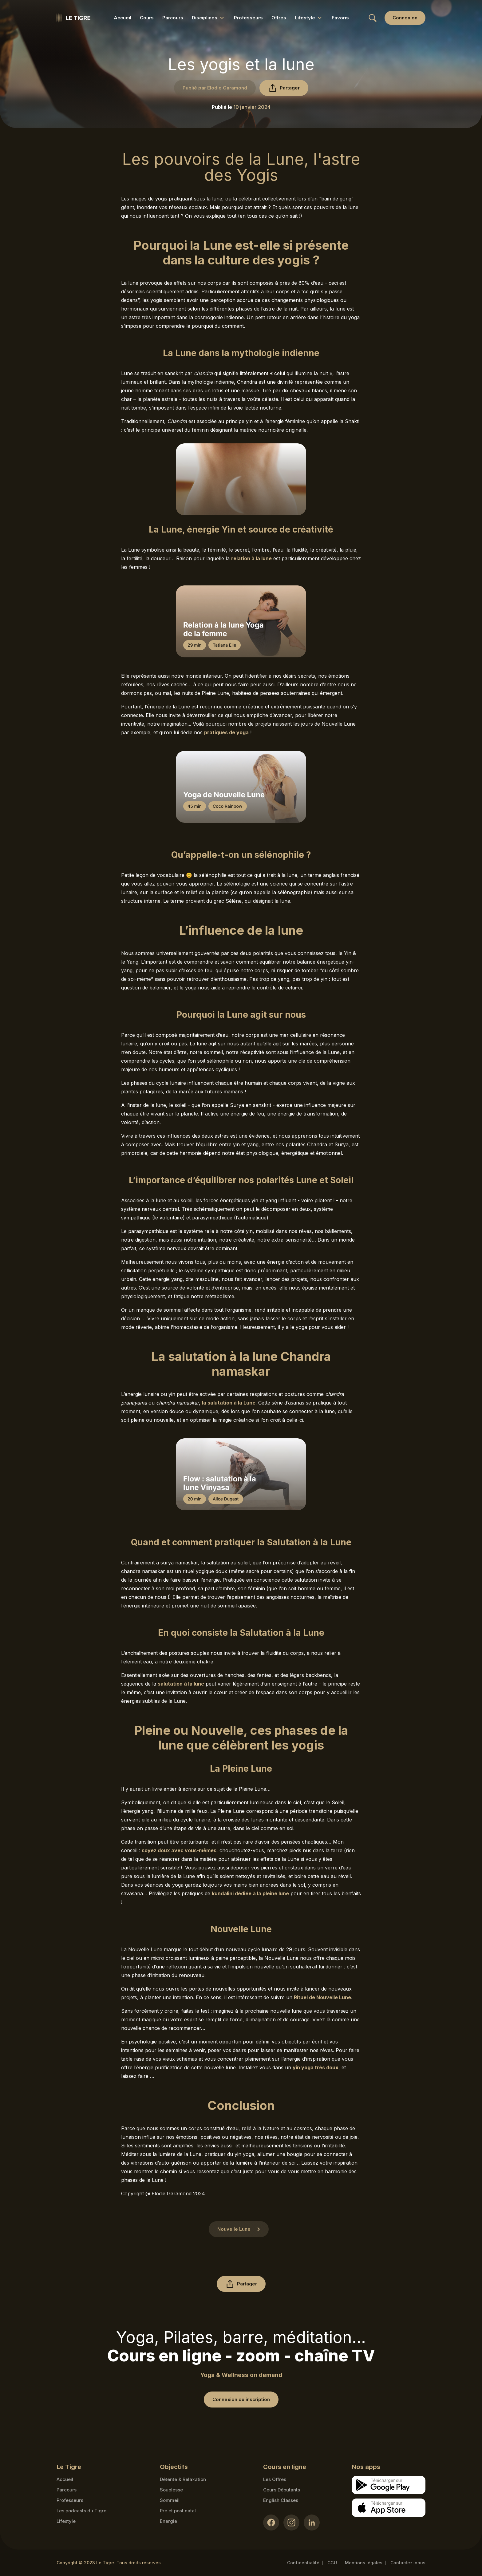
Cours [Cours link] (147, 18)
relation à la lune (251, 558)
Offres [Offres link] (278, 18)
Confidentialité (303, 2562)
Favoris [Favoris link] (340, 18)
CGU (332, 2562)
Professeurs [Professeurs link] (248, 18)
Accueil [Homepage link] (65, 2479)
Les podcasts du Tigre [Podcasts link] (81, 2511)
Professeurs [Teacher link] (70, 2500)
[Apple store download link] (388, 2508)
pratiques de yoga (226, 732)
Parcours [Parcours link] (172, 18)
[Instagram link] (291, 2522)
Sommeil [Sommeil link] (170, 2500)
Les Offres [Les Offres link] (274, 2479)
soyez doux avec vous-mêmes (179, 1850)
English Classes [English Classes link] (280, 2500)
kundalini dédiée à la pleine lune (250, 1893)
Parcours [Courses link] (67, 2490)
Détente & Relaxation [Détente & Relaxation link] (183, 2479)
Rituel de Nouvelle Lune (322, 1997)
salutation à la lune (181, 1684)
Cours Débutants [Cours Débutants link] (281, 2490)
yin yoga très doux (315, 2067)
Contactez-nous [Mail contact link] (407, 2562)
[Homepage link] (73, 17)
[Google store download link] (388, 2485)
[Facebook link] (271, 2522)
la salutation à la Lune (228, 1403)
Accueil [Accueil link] (122, 18)
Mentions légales (363, 2562)
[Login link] (405, 18)
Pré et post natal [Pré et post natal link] (178, 2511)
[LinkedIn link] (312, 2522)
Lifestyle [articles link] (66, 2521)
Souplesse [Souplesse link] (171, 2490)
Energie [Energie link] (168, 2521)
